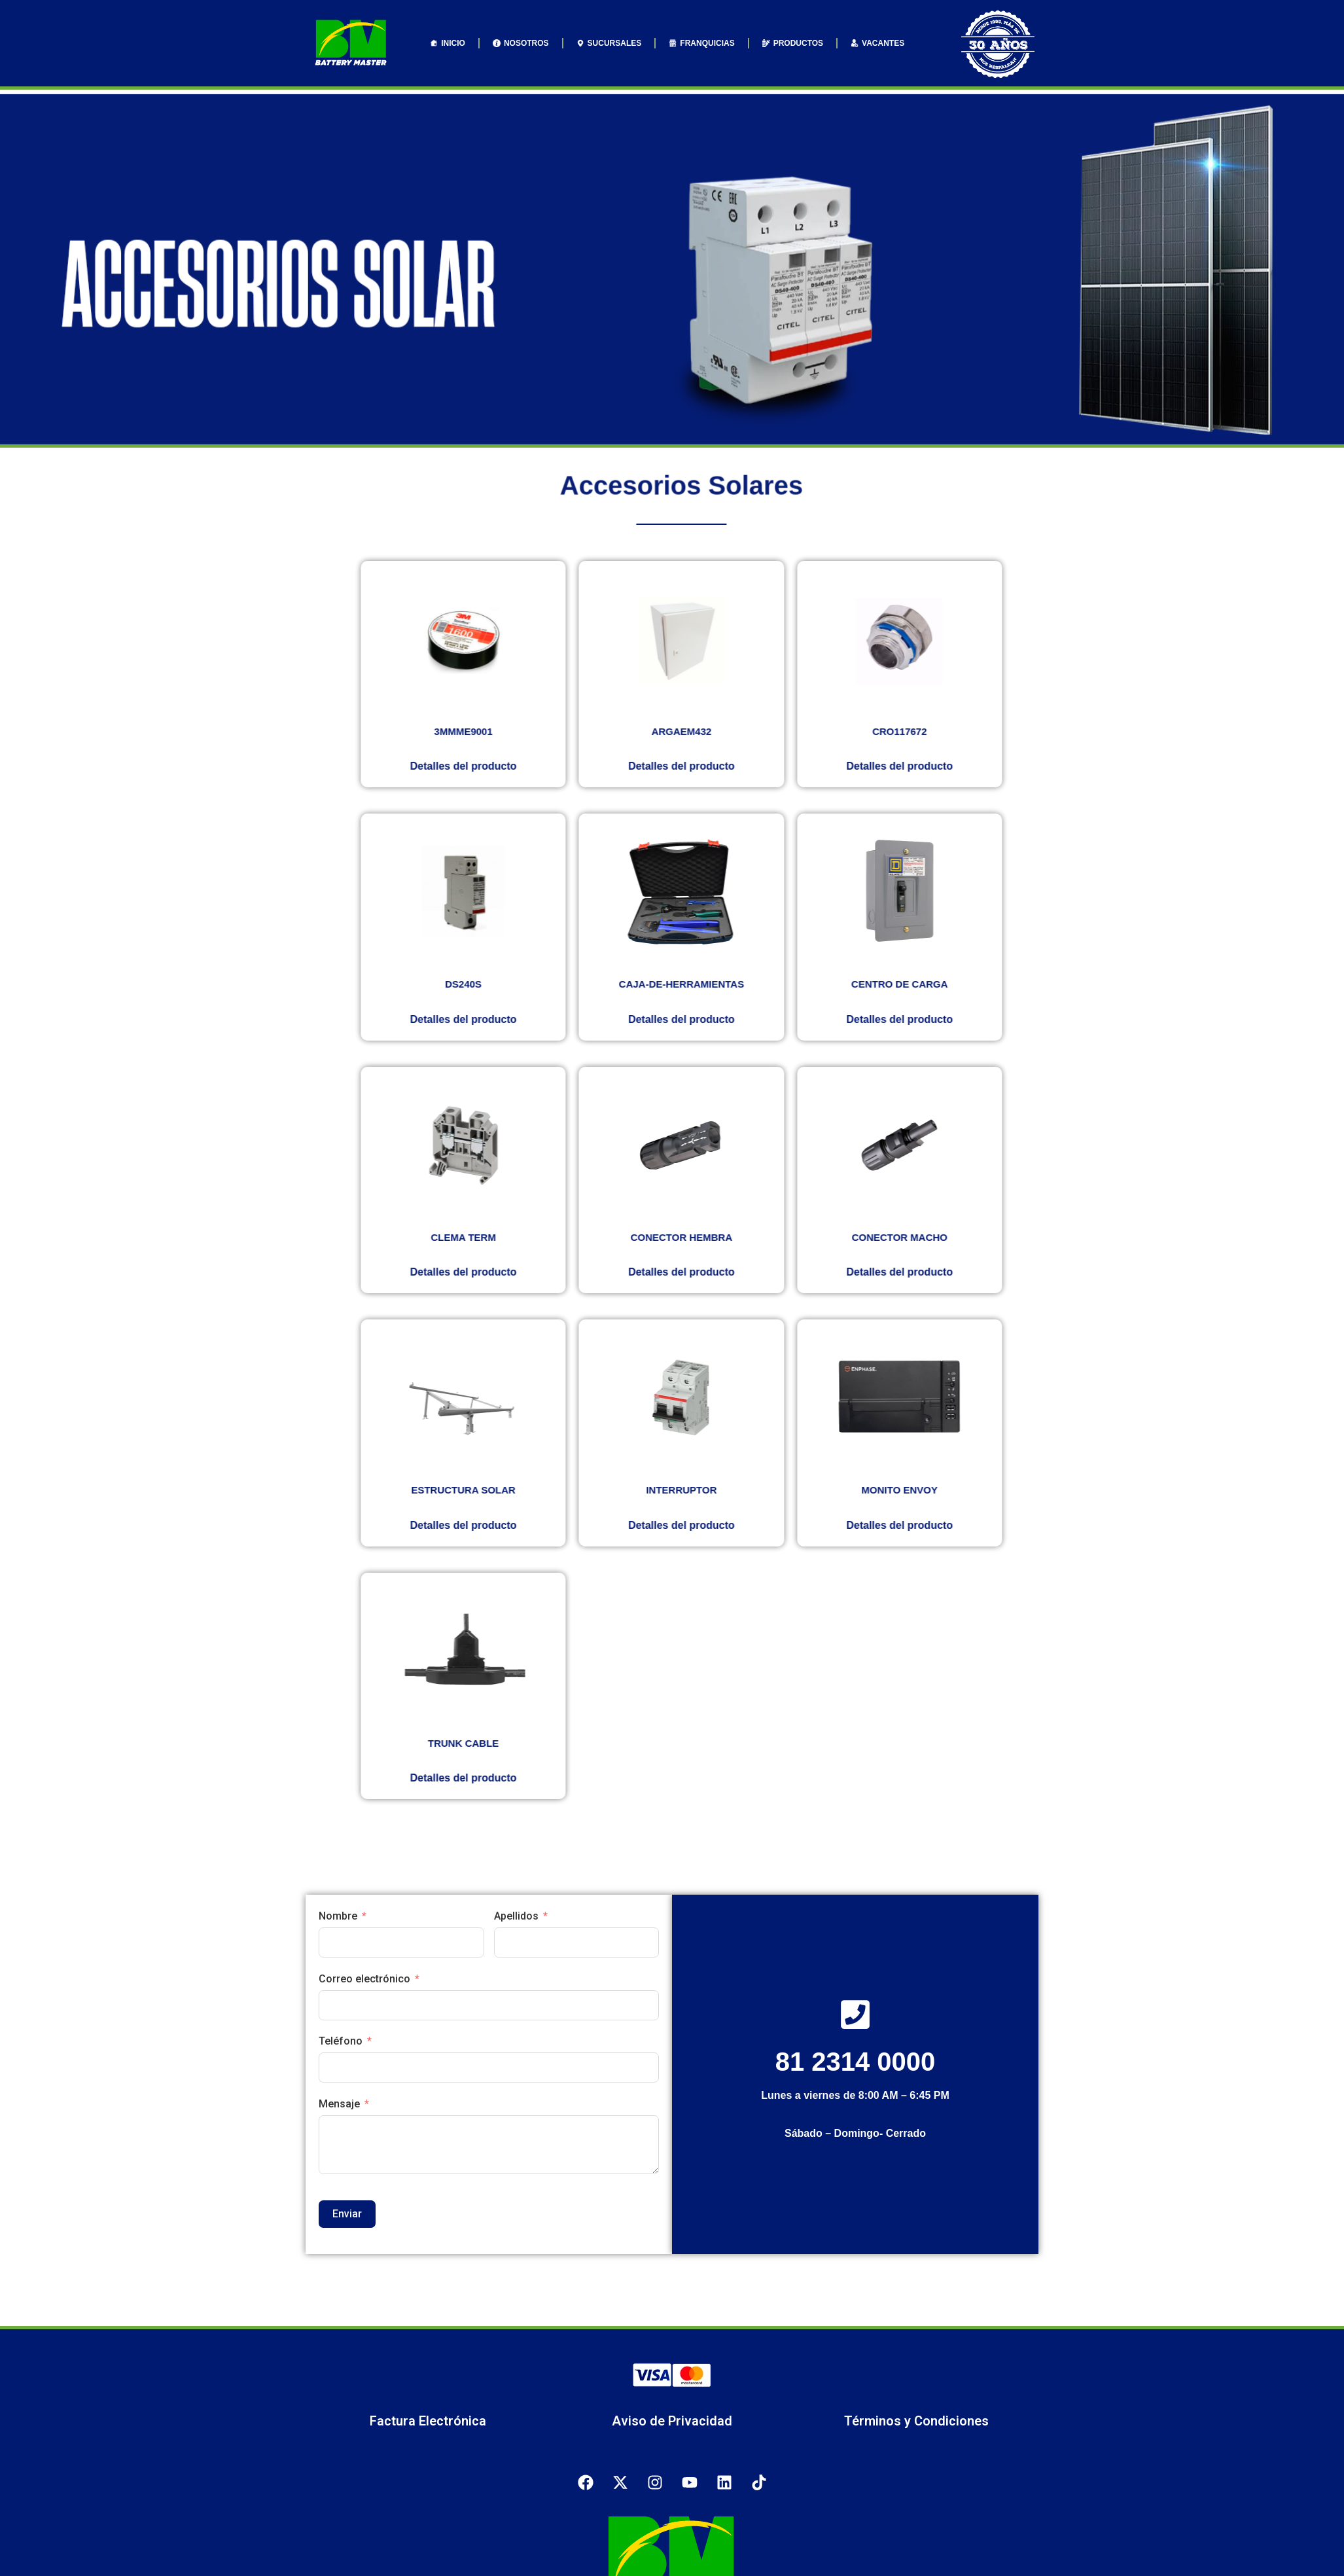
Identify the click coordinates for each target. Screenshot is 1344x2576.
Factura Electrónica (428, 2421)
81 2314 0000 (855, 2061)
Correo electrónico (364, 1979)
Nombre (338, 1916)
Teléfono (341, 2041)
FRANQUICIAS (701, 43)
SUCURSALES (609, 43)
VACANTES (877, 43)
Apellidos (516, 1916)
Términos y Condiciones (916, 2421)
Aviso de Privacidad (672, 2421)
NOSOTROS (521, 43)
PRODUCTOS (792, 43)
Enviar (347, 2214)
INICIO (447, 43)
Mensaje (339, 2104)
